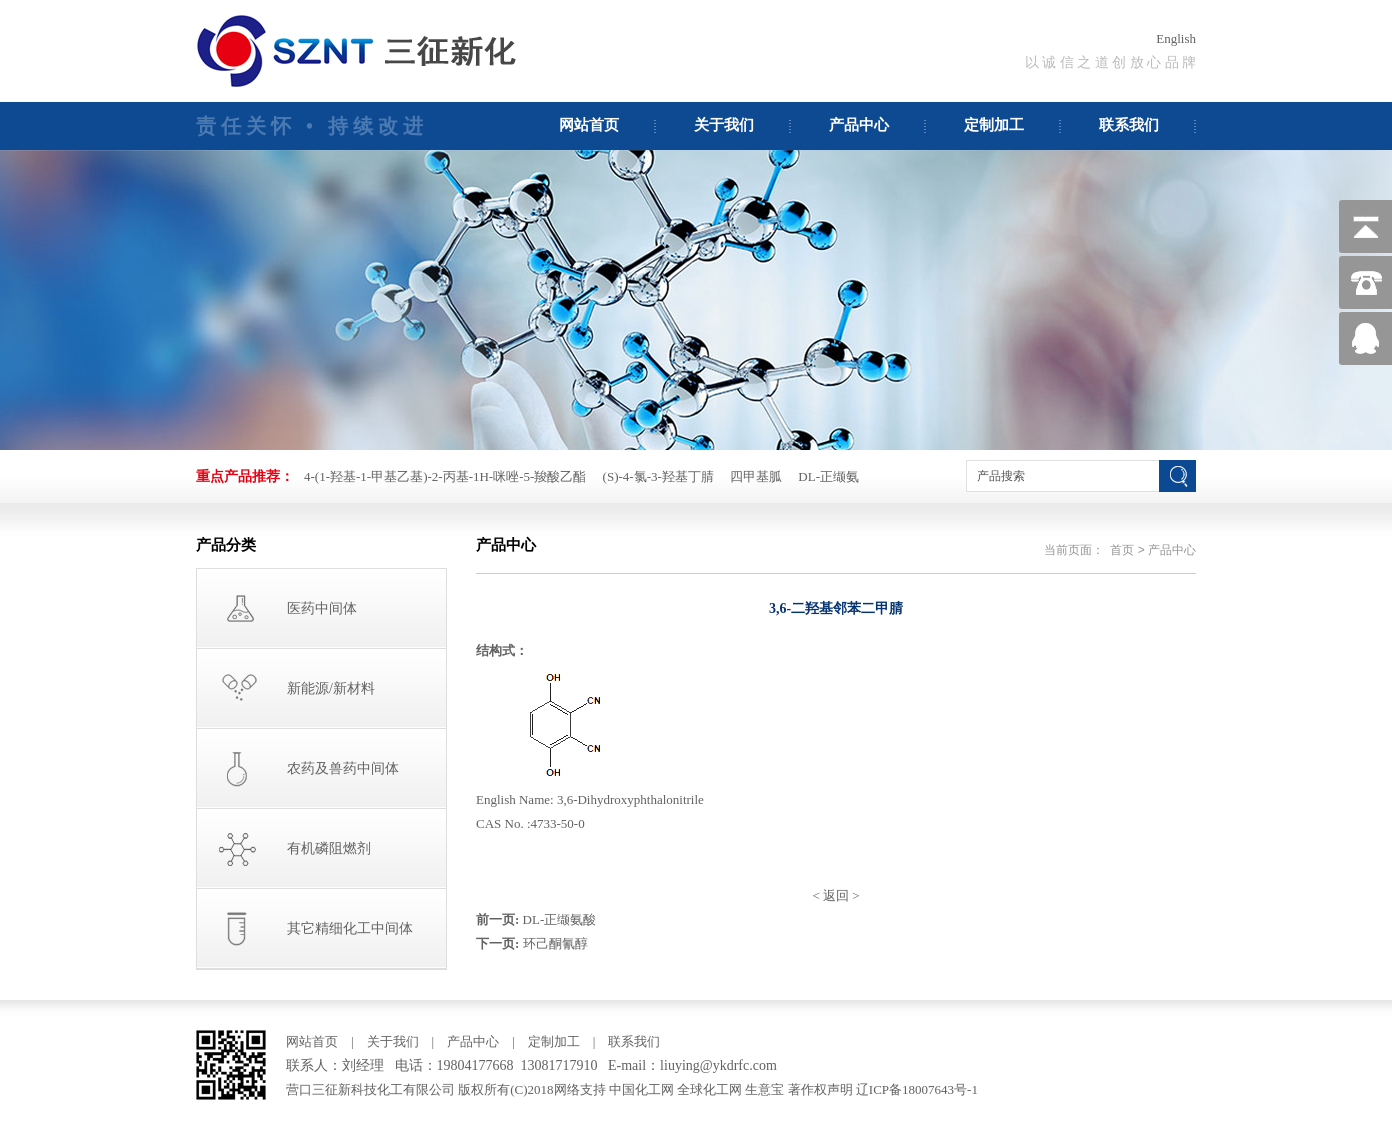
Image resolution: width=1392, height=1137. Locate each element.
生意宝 (764, 1089)
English (1176, 38)
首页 (1122, 550)
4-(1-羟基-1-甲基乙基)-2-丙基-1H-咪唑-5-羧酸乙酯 (445, 476)
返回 (836, 895)
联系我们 (1129, 125)
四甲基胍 (756, 476)
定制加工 (994, 125)
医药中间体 (322, 608)
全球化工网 (709, 1089)
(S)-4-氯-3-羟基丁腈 (658, 476)
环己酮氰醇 (555, 943)
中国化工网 (641, 1089)
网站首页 (589, 125)
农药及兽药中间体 (343, 768)
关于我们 (724, 125)
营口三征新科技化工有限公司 (372, 1089)
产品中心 (859, 125)
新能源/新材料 (331, 688)
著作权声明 (820, 1089)
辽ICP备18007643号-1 (917, 1089)
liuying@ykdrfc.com (718, 1065)
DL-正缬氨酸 (560, 919)
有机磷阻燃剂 (329, 848)
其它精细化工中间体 (350, 928)
